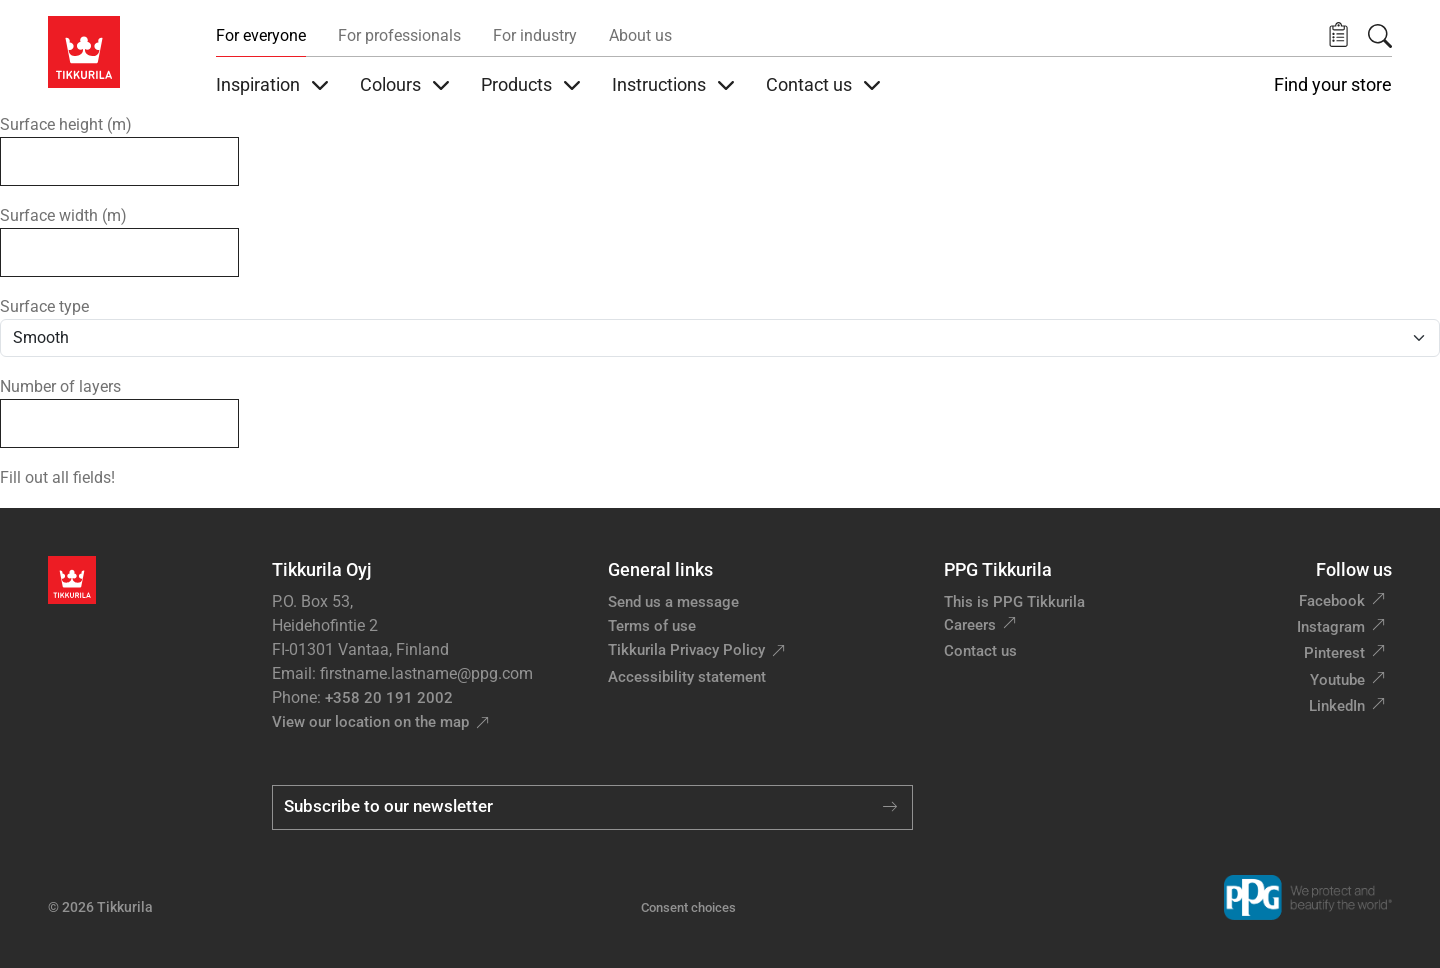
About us (640, 35)
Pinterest (1334, 653)
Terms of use (652, 626)
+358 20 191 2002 (389, 698)
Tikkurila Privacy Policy (686, 650)
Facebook (1332, 601)
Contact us (980, 651)
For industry (535, 35)
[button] (1338, 35)
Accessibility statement (687, 677)
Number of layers (60, 386)
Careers (970, 625)
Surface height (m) (66, 124)
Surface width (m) (63, 215)
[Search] (1380, 36)
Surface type (44, 306)
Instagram (1331, 627)
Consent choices (688, 907)
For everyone (261, 35)
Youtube (1337, 680)
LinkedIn (1337, 706)
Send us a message (673, 602)
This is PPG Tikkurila (1014, 602)
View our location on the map (370, 722)
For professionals (399, 35)
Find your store (1333, 85)
